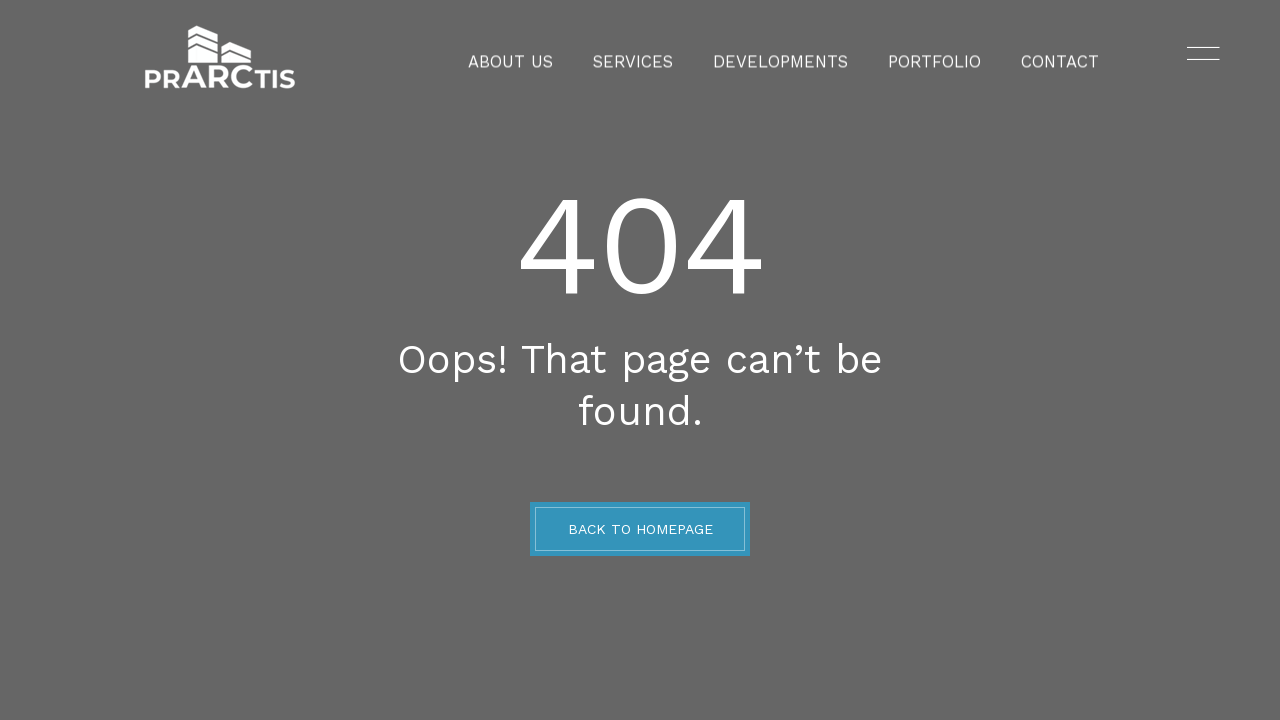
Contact (1030, 55)
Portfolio (917, 55)
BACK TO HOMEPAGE (640, 529)
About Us (539, 55)
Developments (779, 55)
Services (648, 55)
